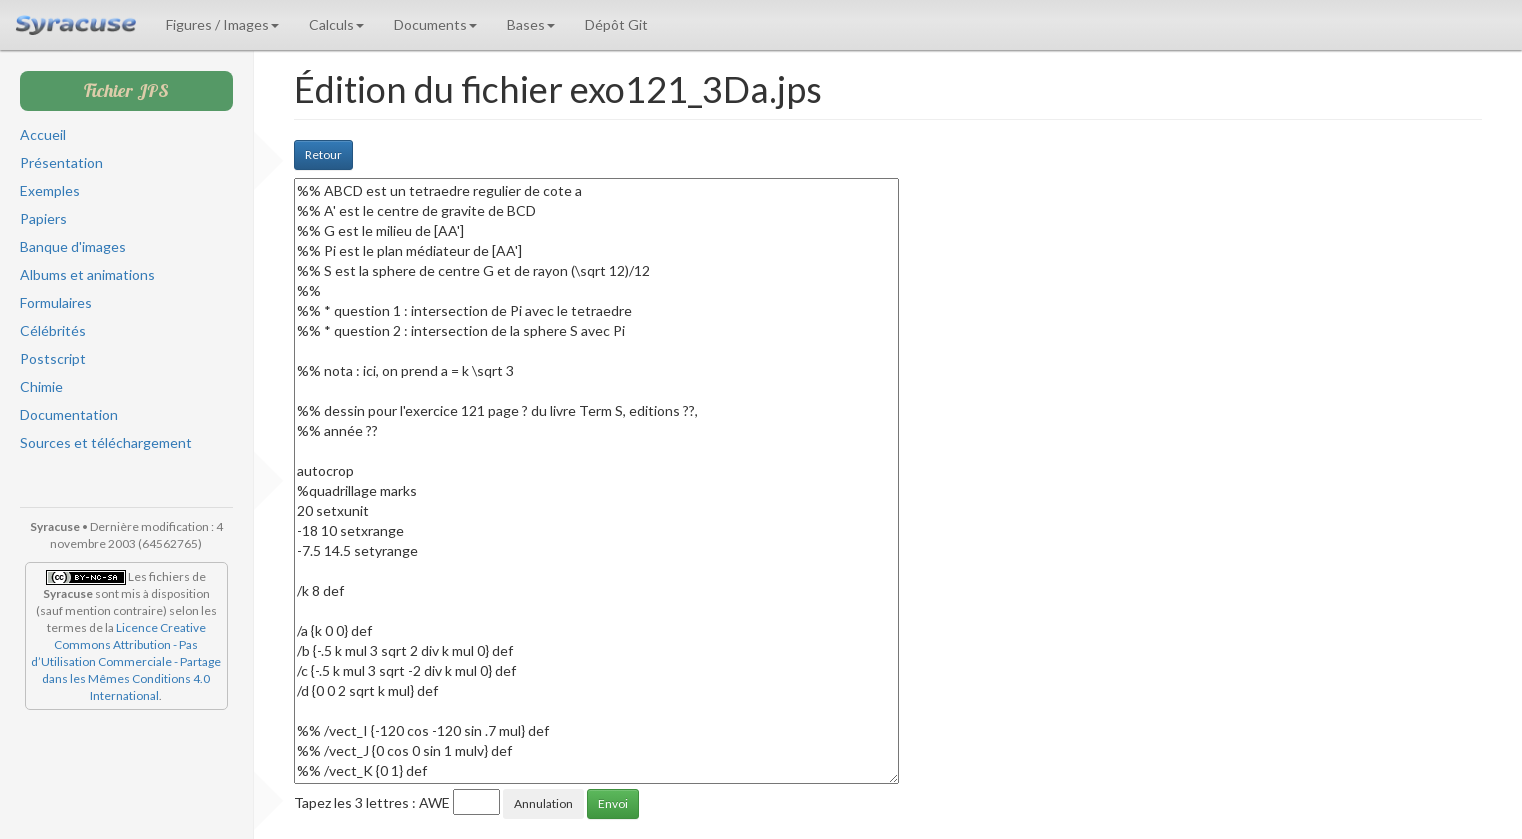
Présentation (61, 162)
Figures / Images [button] (222, 24)
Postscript (53, 358)
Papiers (43, 218)
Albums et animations (87, 274)
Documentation (69, 414)
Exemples (50, 190)
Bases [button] (531, 24)
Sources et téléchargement (106, 442)
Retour (323, 154)
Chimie (41, 386)
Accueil (43, 134)
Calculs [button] (336, 24)
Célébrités (53, 330)
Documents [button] (435, 24)
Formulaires (56, 302)
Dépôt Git (616, 24)
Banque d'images (73, 246)
